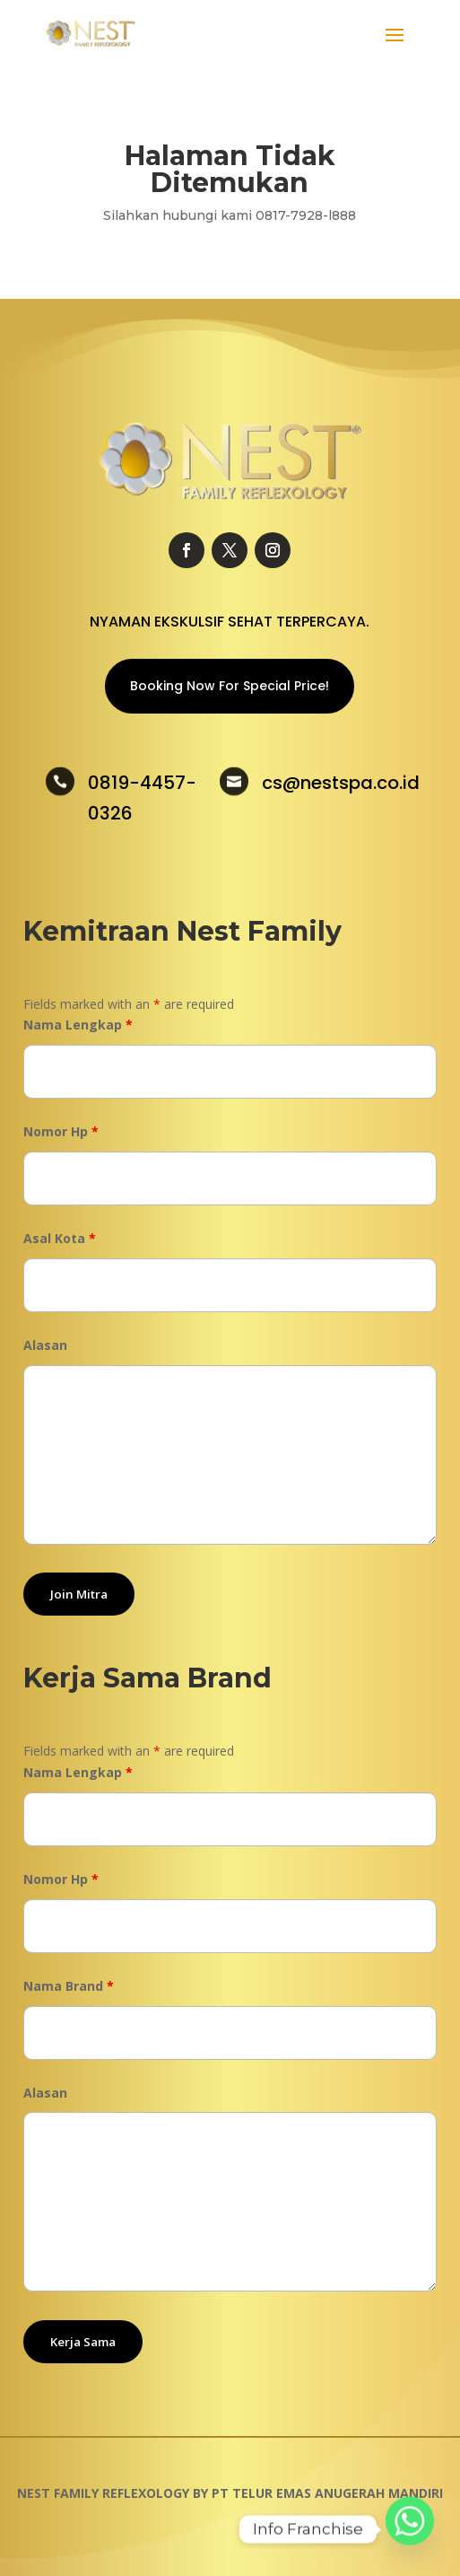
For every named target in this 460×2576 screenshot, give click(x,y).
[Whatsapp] (410, 2529)
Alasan (45, 1345)
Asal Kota (59, 1238)
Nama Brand (68, 1985)
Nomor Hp (61, 1131)
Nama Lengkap (78, 1024)
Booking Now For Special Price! (229, 686)
